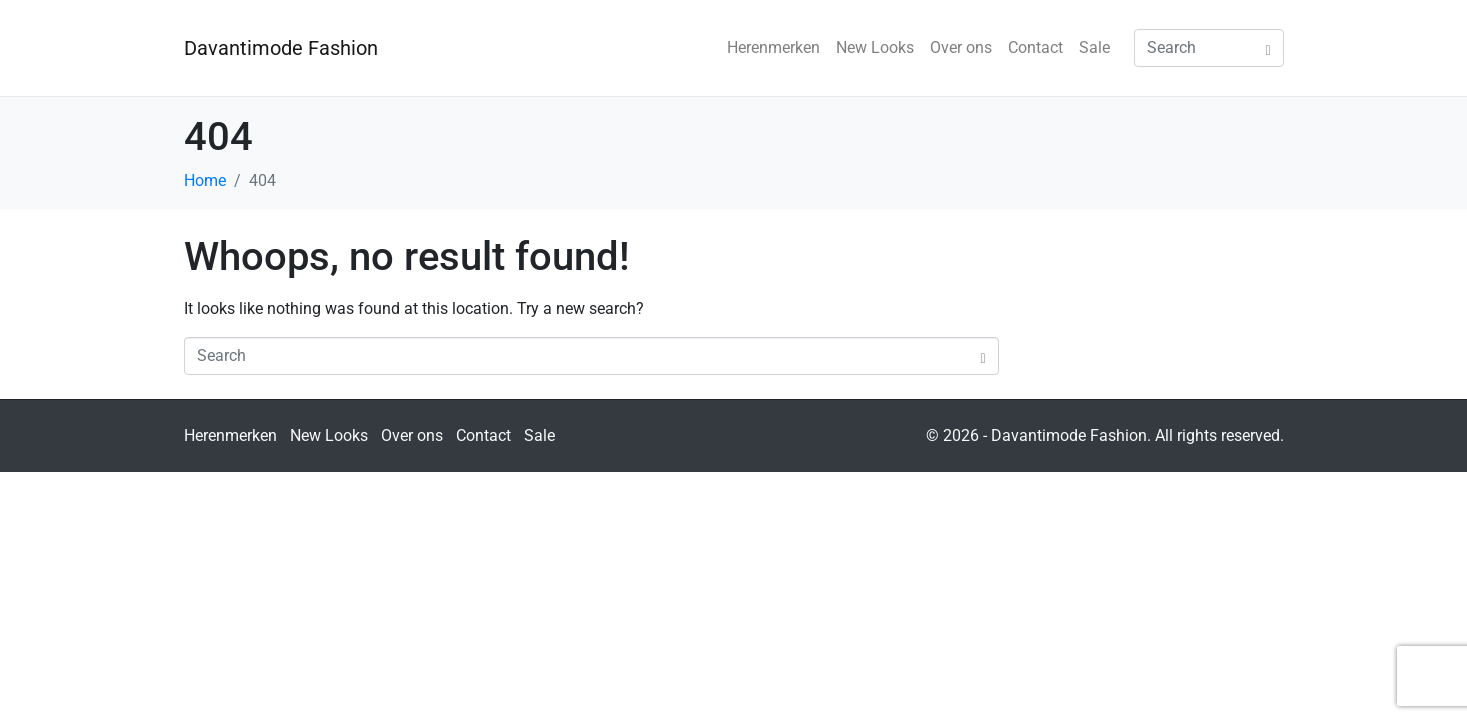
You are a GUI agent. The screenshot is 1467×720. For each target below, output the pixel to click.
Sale (1094, 47)
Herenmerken (773, 47)
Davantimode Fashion (281, 48)
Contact (1035, 47)
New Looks (875, 47)
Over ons (961, 47)
